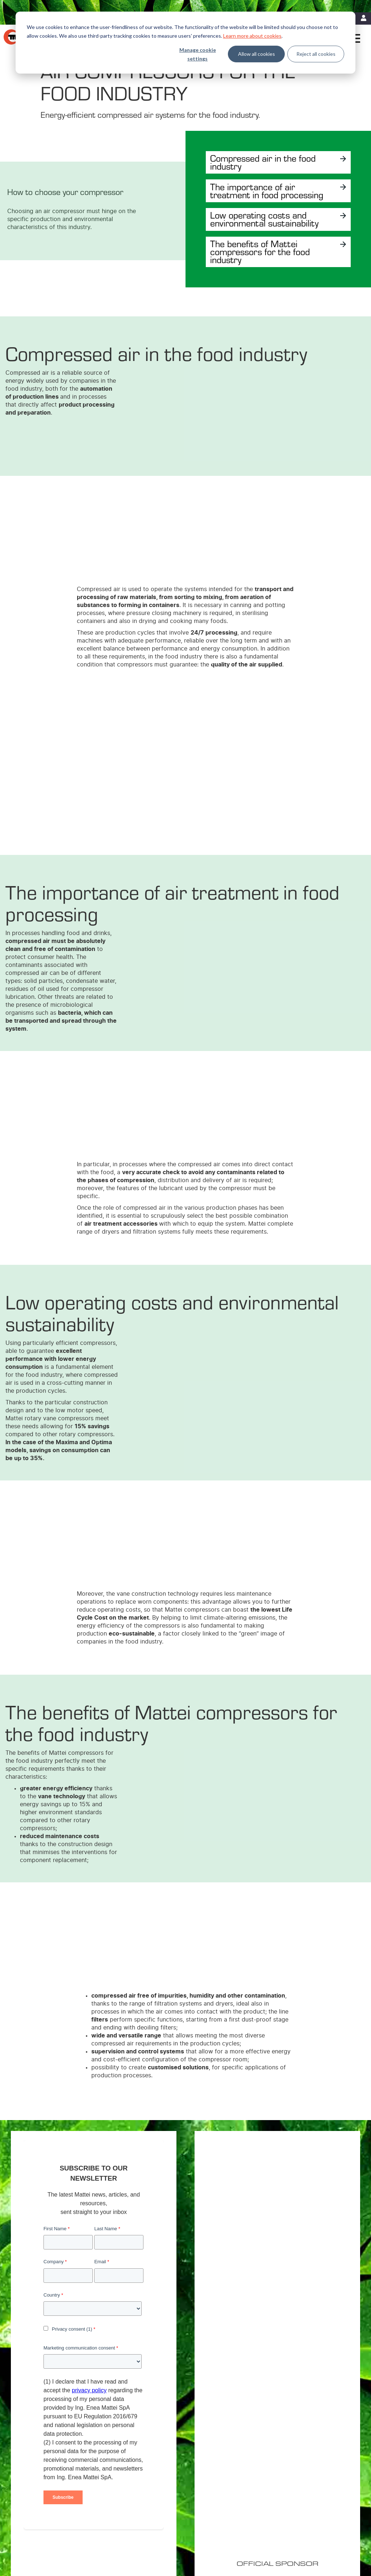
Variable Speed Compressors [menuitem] (163, 2437)
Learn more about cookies (252, 36)
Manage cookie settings (197, 54)
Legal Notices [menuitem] (50, 2528)
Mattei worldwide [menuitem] (309, 2447)
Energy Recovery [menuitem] (230, 2456)
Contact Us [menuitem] (47, 2538)
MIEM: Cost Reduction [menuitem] (235, 2447)
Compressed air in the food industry (266, 162)
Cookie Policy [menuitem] (83, 2528)
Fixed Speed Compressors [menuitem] (160, 2447)
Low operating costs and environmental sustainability (261, 232)
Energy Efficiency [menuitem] (231, 2437)
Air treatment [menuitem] (147, 2466)
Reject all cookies (315, 54)
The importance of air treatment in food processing (255, 195)
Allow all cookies (256, 54)
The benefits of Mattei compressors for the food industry (264, 269)
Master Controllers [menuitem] (153, 2475)
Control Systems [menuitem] (151, 2484)
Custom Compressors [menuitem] (156, 2456)
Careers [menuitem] (300, 2456)
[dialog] (185, 43)
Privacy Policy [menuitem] (116, 2528)
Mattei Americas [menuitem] (308, 2437)
